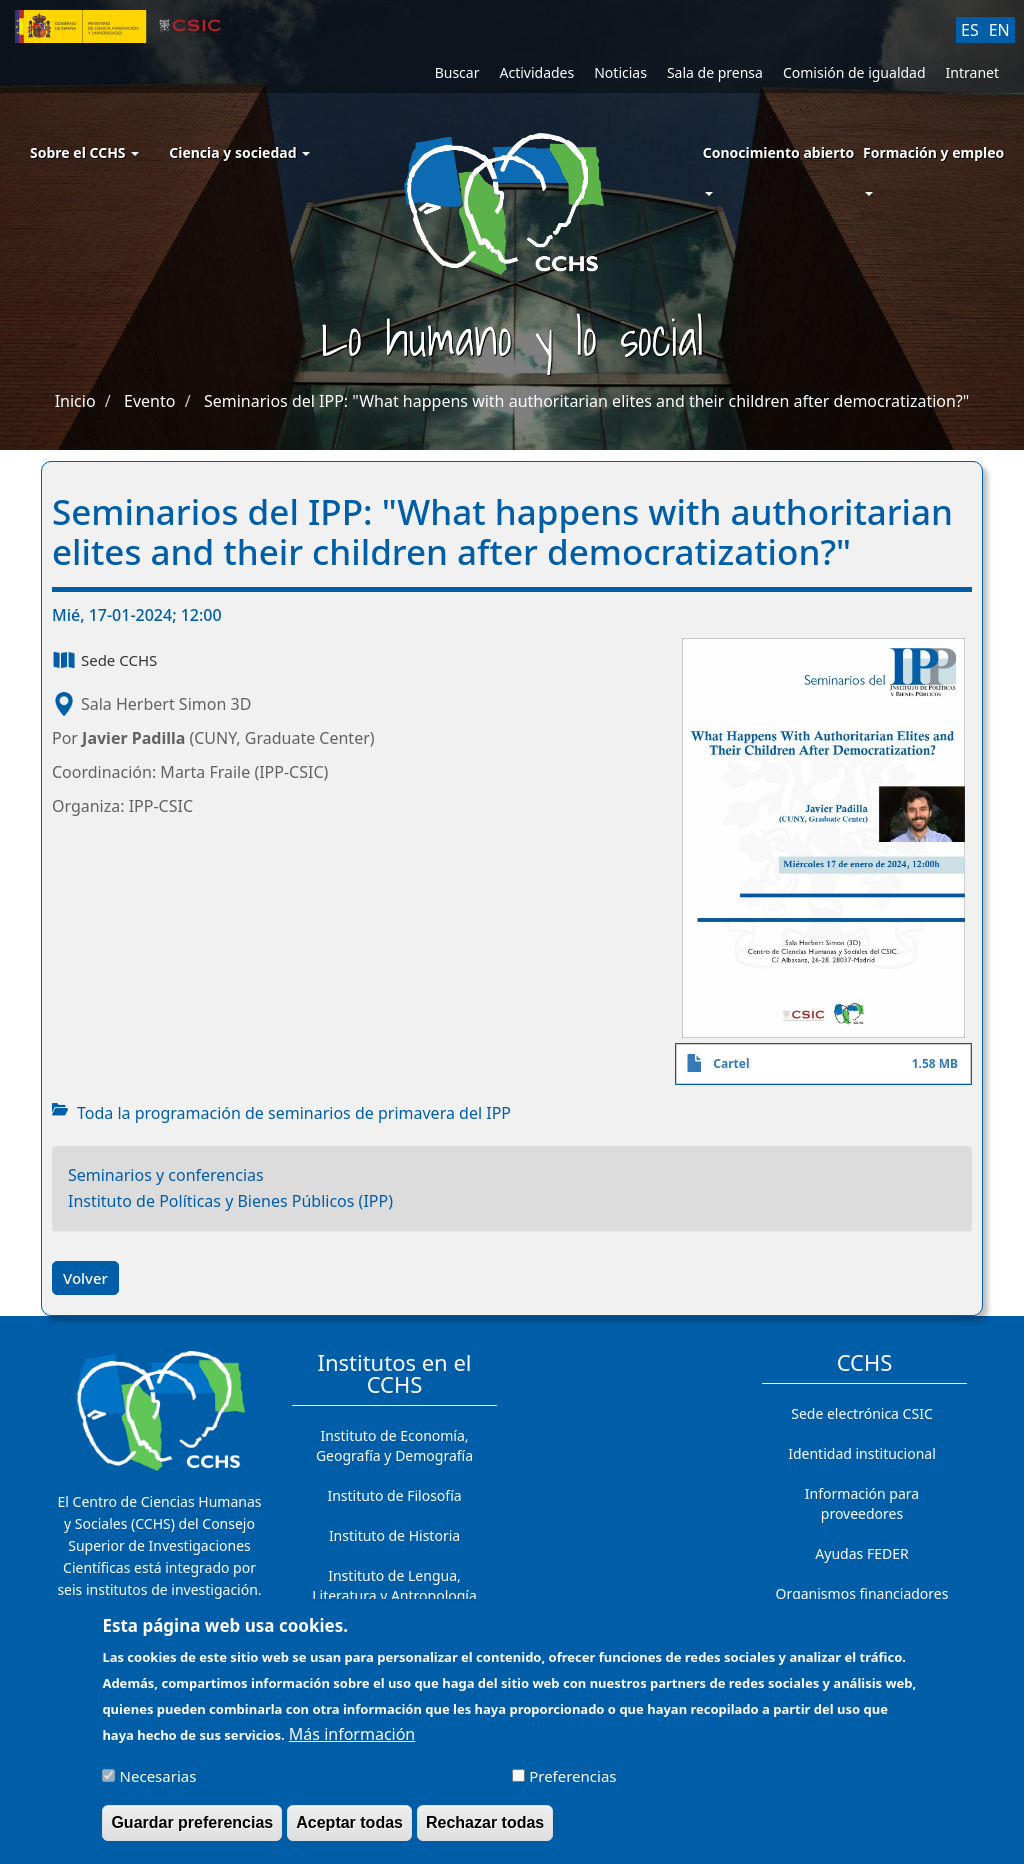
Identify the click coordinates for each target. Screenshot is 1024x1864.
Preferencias (572, 1784)
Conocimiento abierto (779, 152)
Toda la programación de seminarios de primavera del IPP (294, 1113)
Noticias (620, 72)
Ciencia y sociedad (239, 152)
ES (970, 30)
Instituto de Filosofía (394, 1495)
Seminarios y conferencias (166, 1175)
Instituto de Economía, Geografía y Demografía (394, 1445)
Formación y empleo (933, 152)
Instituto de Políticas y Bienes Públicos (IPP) (230, 1201)
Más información (352, 1742)
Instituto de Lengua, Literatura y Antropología (394, 1585)
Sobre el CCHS (84, 152)
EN (999, 30)
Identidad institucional (862, 1453)
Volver (85, 1278)
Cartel (731, 1063)
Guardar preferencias (192, 1830)
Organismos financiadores (862, 1593)
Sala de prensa (715, 72)
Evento (149, 401)
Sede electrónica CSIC (861, 1413)
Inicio (75, 401)
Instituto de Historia (394, 1535)
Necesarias (158, 1784)
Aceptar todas (349, 1830)
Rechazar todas (485, 1830)
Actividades (536, 72)
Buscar (457, 72)
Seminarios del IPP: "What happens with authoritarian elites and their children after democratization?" (586, 401)
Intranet (972, 72)
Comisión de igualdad (854, 72)
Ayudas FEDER (861, 1553)
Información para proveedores (862, 1503)
